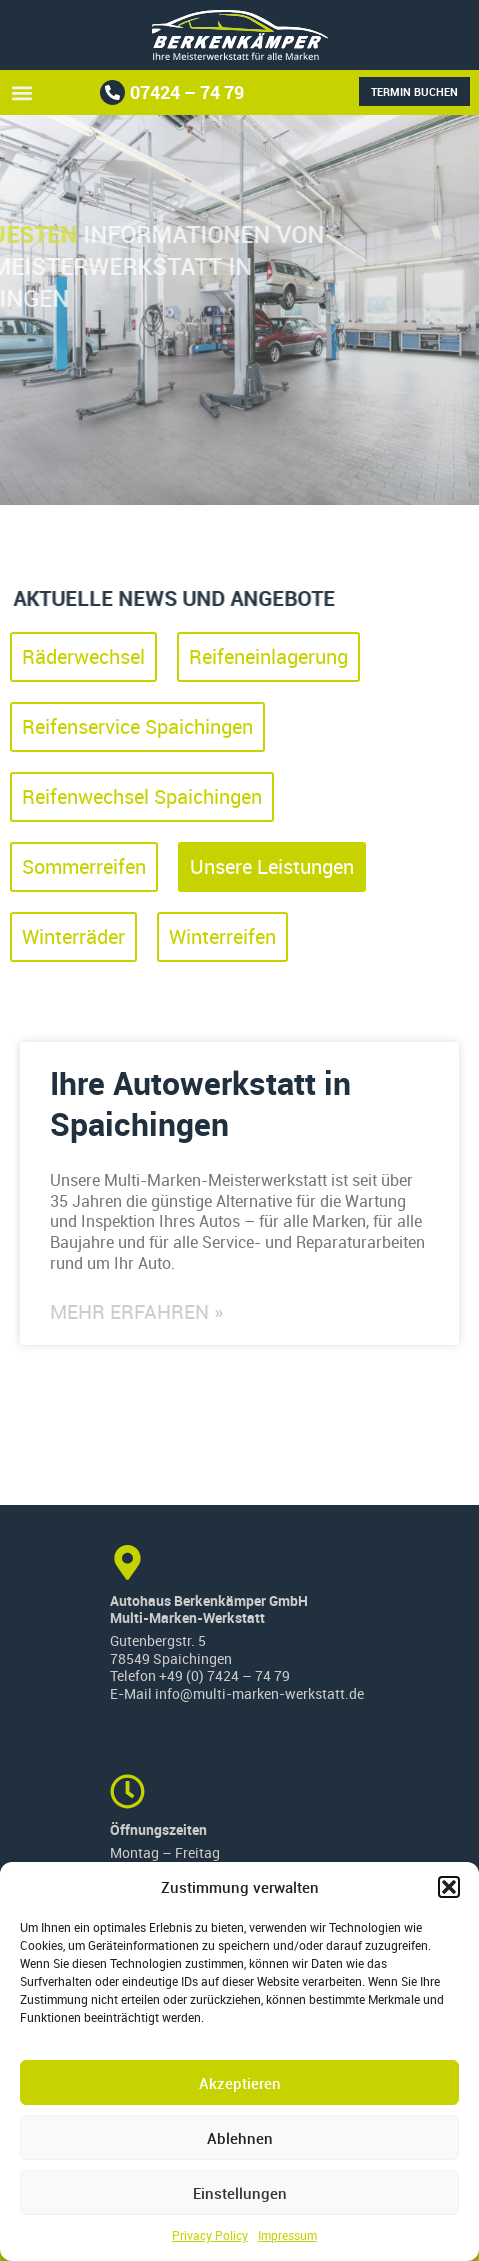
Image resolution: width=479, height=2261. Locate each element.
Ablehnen (240, 2138)
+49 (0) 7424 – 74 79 (224, 1676)
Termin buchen (414, 91)
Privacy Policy (210, 2235)
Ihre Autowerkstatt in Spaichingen (200, 1103)
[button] (449, 1887)
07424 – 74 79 (187, 92)
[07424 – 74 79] (112, 92)
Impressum (287, 2235)
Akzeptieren (240, 2083)
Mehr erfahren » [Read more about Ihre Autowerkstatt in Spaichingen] (136, 1312)
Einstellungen (240, 2193)
